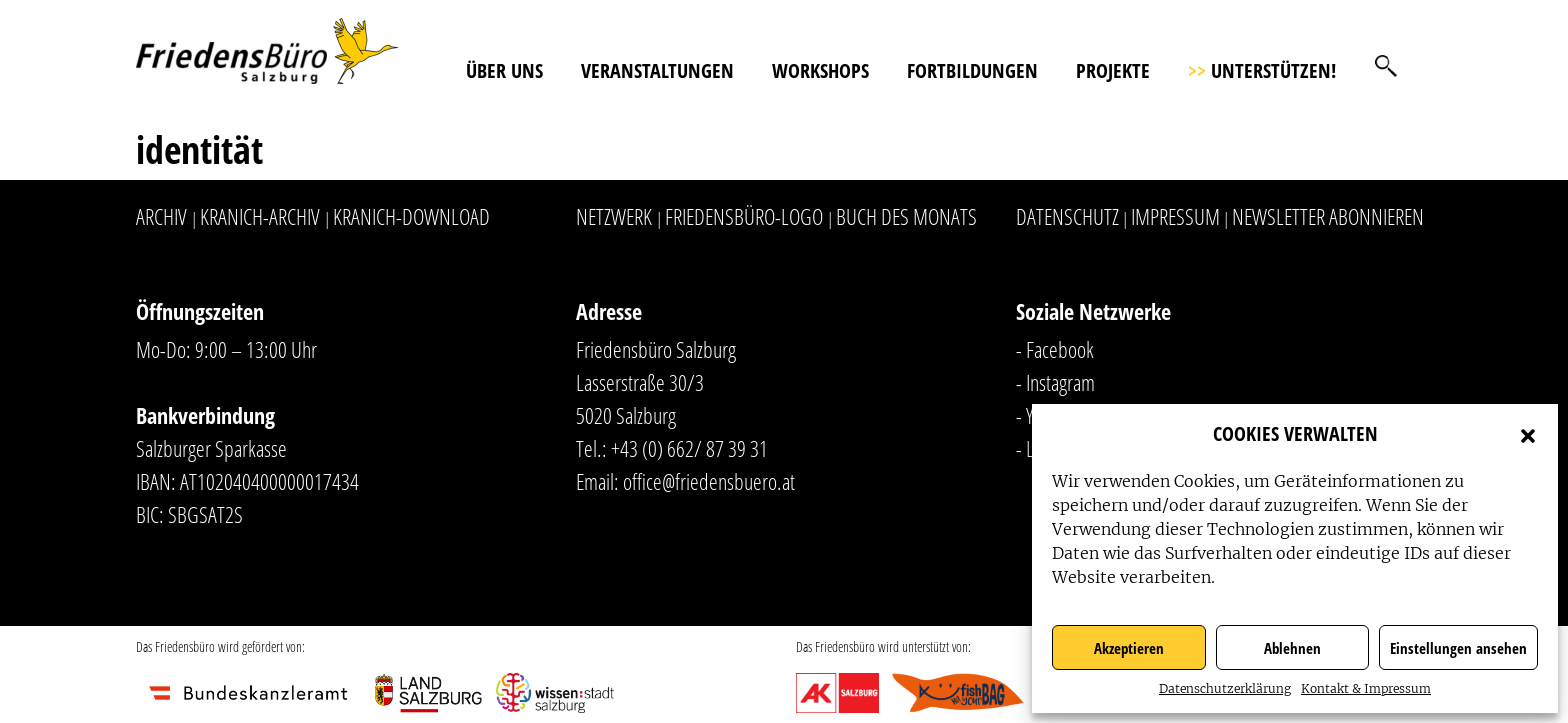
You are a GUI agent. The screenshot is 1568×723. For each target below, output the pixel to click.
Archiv (161, 216)
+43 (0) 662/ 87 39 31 (689, 448)
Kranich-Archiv (260, 216)
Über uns (504, 70)
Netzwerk (614, 216)
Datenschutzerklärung (1225, 688)
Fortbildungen (972, 70)
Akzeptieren (1129, 648)
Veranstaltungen (657, 70)
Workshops (820, 70)
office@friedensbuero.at (709, 481)
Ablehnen (1292, 648)
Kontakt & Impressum (1366, 688)
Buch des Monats (906, 216)
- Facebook (1055, 349)
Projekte (1113, 70)
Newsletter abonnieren (1328, 216)
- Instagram (1055, 382)
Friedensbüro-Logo (744, 216)
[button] (1528, 434)
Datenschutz (1067, 216)
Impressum (1175, 216)
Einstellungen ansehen (1458, 648)
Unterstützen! (1262, 70)
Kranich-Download (411, 216)
